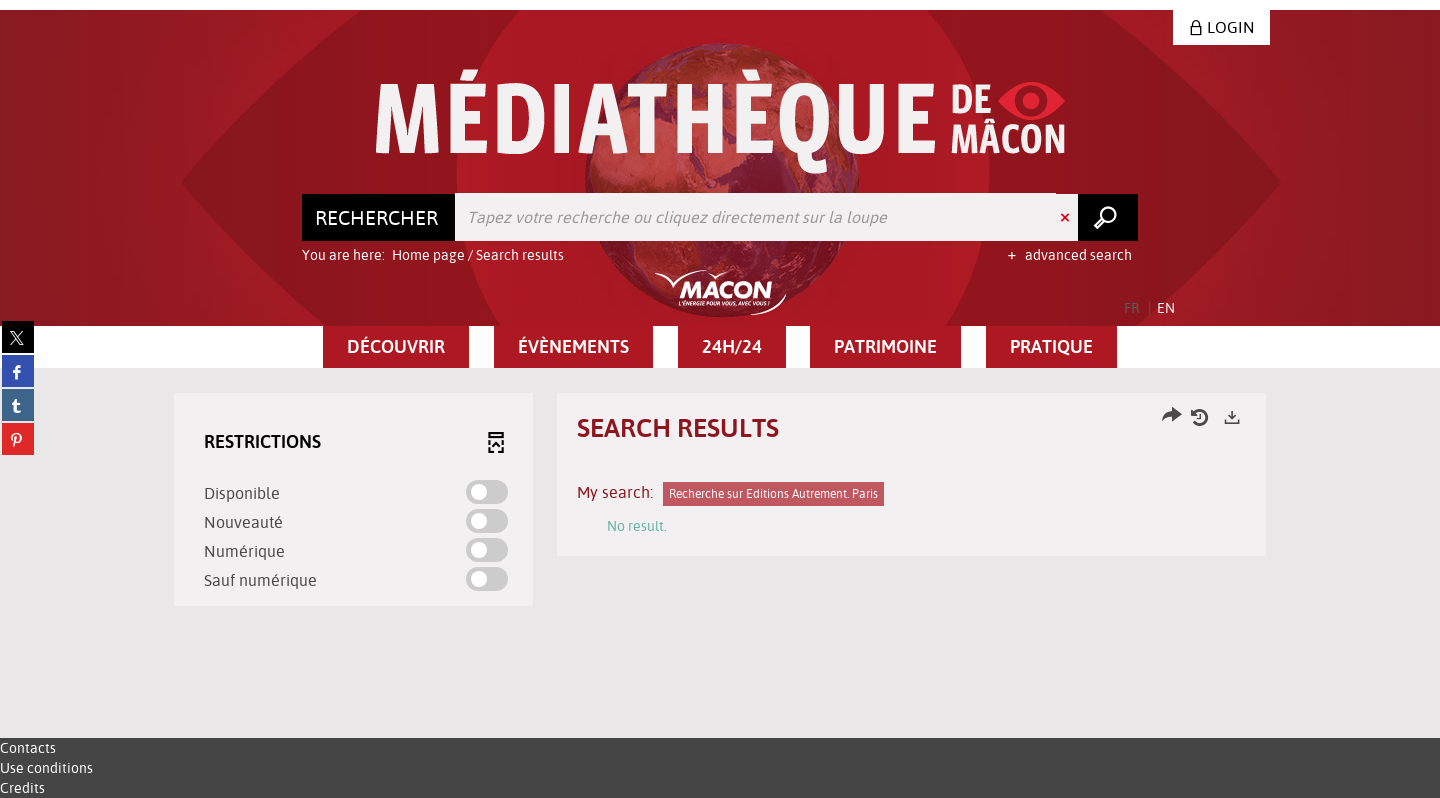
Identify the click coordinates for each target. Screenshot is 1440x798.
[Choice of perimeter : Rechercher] (379, 217)
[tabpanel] (720, 502)
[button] (396, 347)
